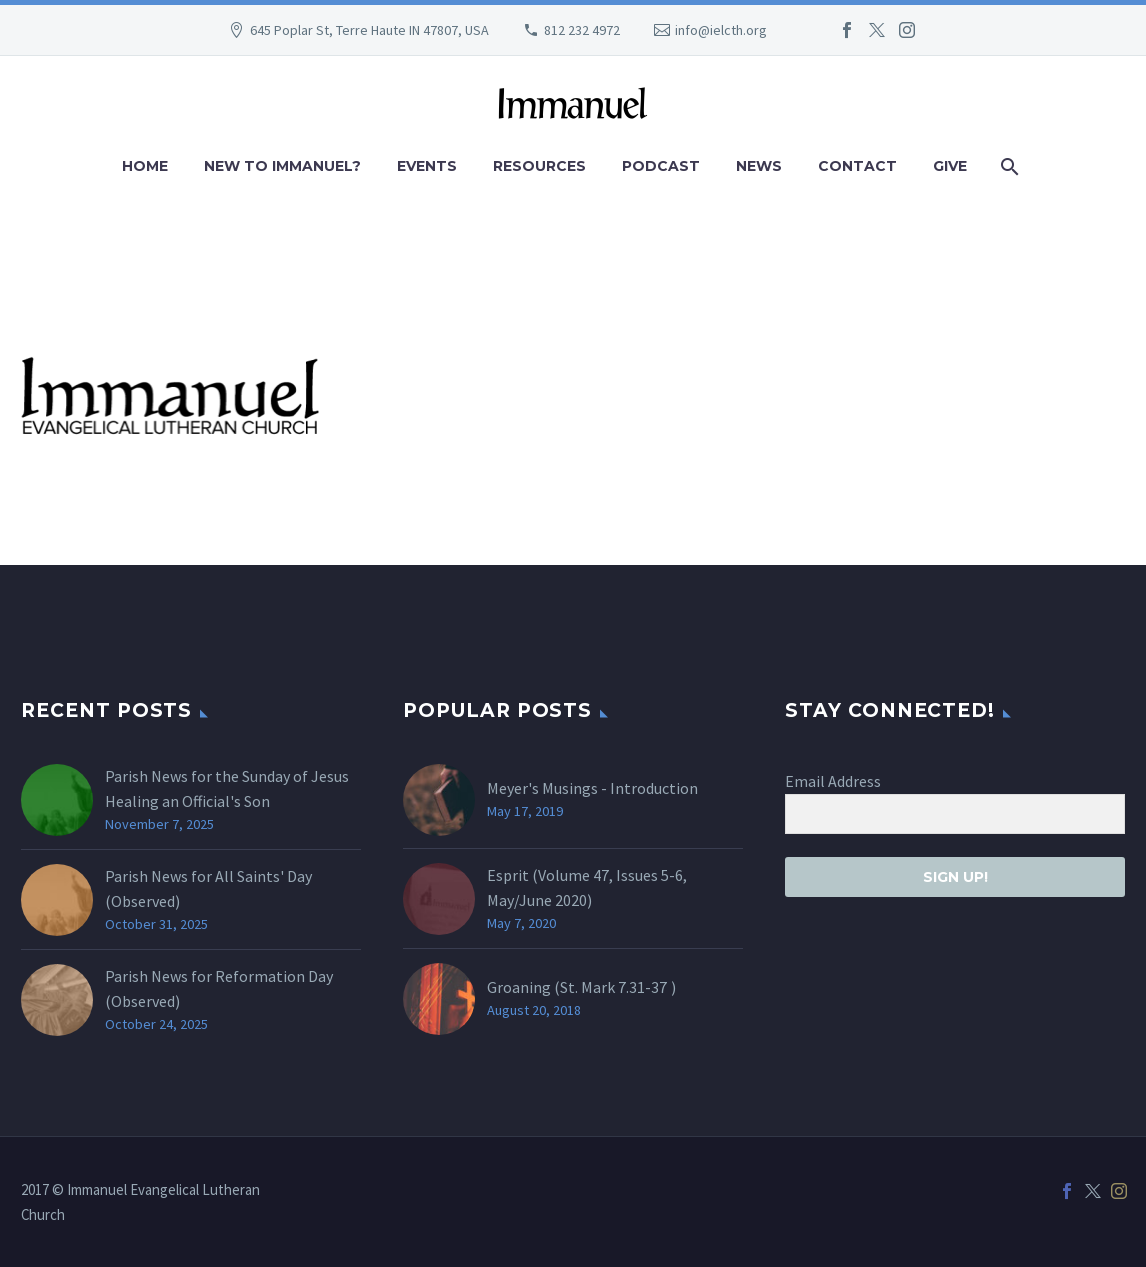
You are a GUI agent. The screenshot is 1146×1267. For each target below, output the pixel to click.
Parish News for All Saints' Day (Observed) (208, 888)
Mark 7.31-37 (624, 987)
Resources (539, 166)
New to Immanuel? (282, 166)
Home (145, 166)
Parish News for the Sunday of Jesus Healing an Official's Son (227, 788)
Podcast (661, 166)
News (759, 166)
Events (427, 166)
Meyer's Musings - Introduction (592, 788)
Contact (857, 166)
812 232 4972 (582, 30)
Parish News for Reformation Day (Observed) (219, 988)
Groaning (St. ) (581, 987)
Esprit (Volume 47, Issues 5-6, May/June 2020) (587, 887)
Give (950, 166)
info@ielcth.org (721, 30)
